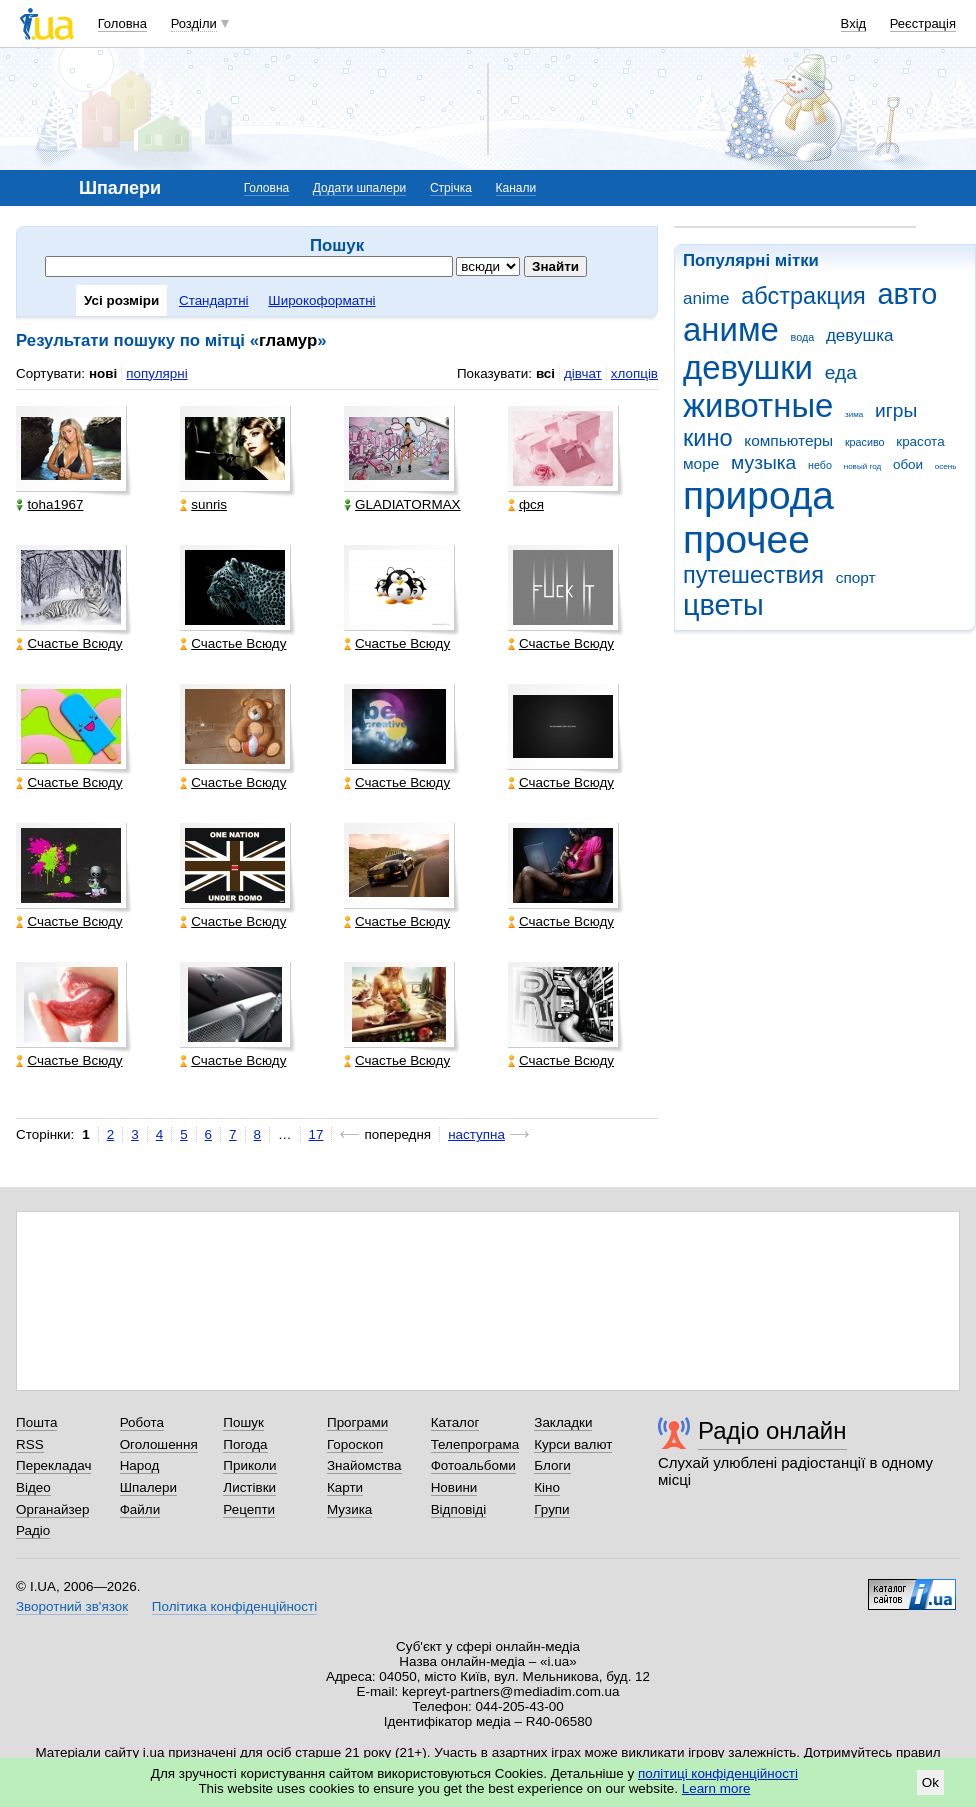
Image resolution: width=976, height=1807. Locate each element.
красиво (865, 442)
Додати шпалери (359, 188)
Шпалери (148, 1487)
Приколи (249, 1465)
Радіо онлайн (772, 1430)
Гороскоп (355, 1444)
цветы (723, 605)
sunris (203, 504)
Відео (33, 1487)
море (701, 463)
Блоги (552, 1465)
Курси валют (573, 1444)
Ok (930, 1782)
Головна (122, 23)
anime (706, 298)
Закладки (563, 1422)
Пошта (36, 1422)
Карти (345, 1487)
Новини (454, 1487)
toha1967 (49, 504)
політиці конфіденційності (718, 1773)
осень (946, 466)
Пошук (243, 1422)
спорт (856, 577)
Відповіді (459, 1509)
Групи (551, 1509)
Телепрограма (475, 1444)
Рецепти (249, 1509)
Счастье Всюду (69, 643)
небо (820, 465)
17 (316, 1134)
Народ (140, 1465)
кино (708, 438)
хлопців (634, 373)
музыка (763, 462)
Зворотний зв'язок (72, 1606)
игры (896, 410)
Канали (516, 188)
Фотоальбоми (473, 1465)
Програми (357, 1422)
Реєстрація (923, 23)
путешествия (753, 575)
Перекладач (53, 1465)
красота (920, 441)
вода (803, 337)
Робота (142, 1422)
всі (545, 373)
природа (758, 495)
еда (841, 372)
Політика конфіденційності (234, 1606)
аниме (731, 329)
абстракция (803, 296)
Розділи (194, 23)
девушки (748, 367)
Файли (140, 1509)
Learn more (716, 1788)
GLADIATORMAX (402, 504)
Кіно (547, 1487)
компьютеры (788, 440)
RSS (30, 1444)
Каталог (455, 1422)
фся (526, 504)
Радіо (33, 1530)
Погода (245, 1444)
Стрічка (451, 188)
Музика (349, 1509)
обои (908, 464)
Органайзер (52, 1509)
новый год (862, 466)
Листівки (249, 1487)
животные (758, 405)
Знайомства (364, 1465)
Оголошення (159, 1444)
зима (854, 414)
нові (103, 373)
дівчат (583, 373)
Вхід (854, 23)
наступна (476, 1134)
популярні (156, 373)
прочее (746, 539)
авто (908, 294)
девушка (860, 335)
